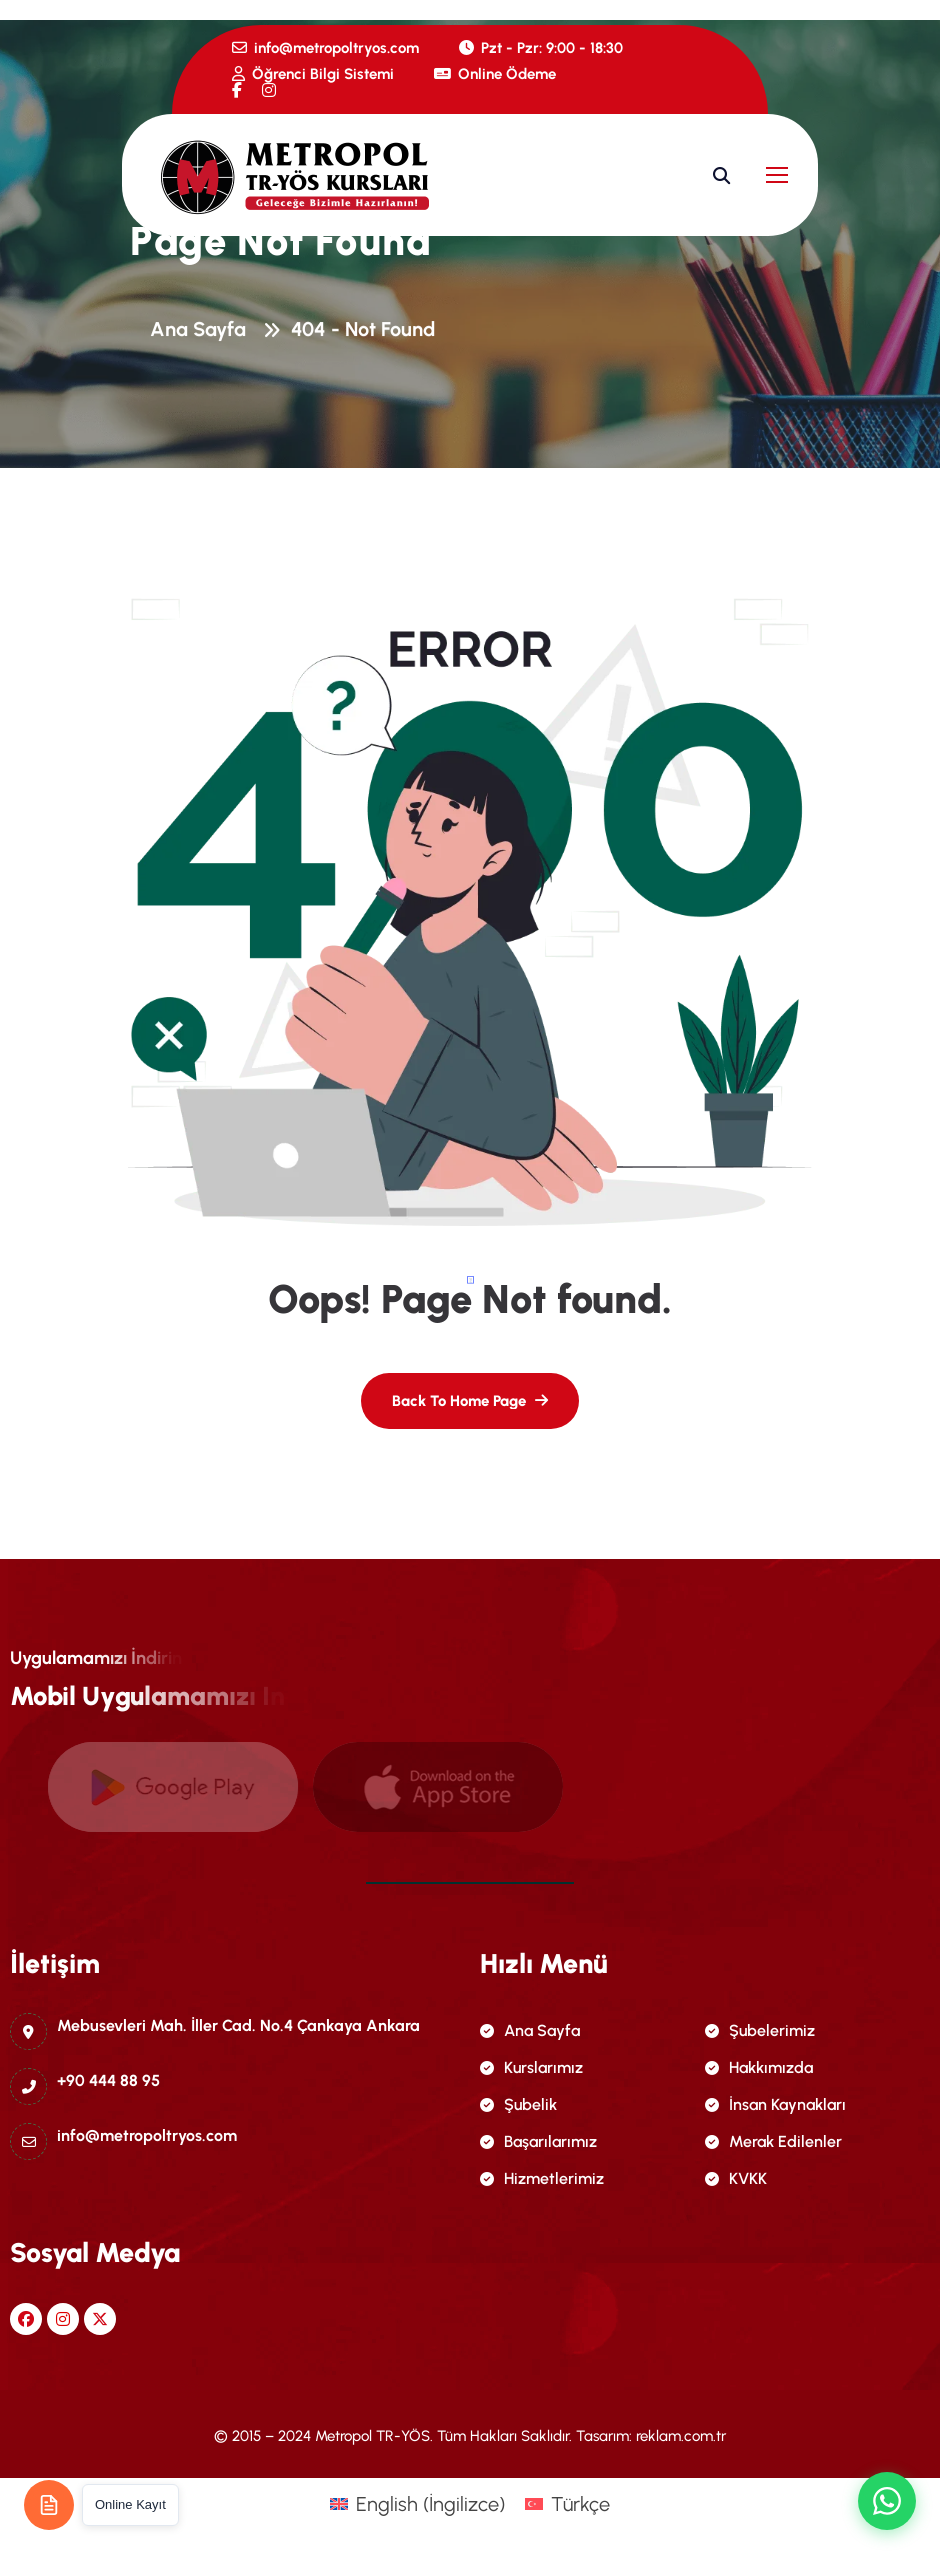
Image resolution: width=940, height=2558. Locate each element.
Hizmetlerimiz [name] (542, 2178)
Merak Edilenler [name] (773, 2141)
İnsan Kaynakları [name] (775, 2104)
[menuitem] (417, 2503)
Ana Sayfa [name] (530, 2030)
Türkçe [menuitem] (580, 2504)
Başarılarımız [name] (538, 2141)
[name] (237, 90)
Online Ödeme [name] (495, 74)
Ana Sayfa (203, 330)
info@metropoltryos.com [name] (325, 48)
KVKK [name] (736, 2178)
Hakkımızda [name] (759, 2067)
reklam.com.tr (681, 2436)
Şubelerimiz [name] (760, 2030)
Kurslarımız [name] (531, 2067)
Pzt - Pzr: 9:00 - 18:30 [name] (541, 48)
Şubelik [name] (518, 2104)
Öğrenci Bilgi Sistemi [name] (313, 74)
